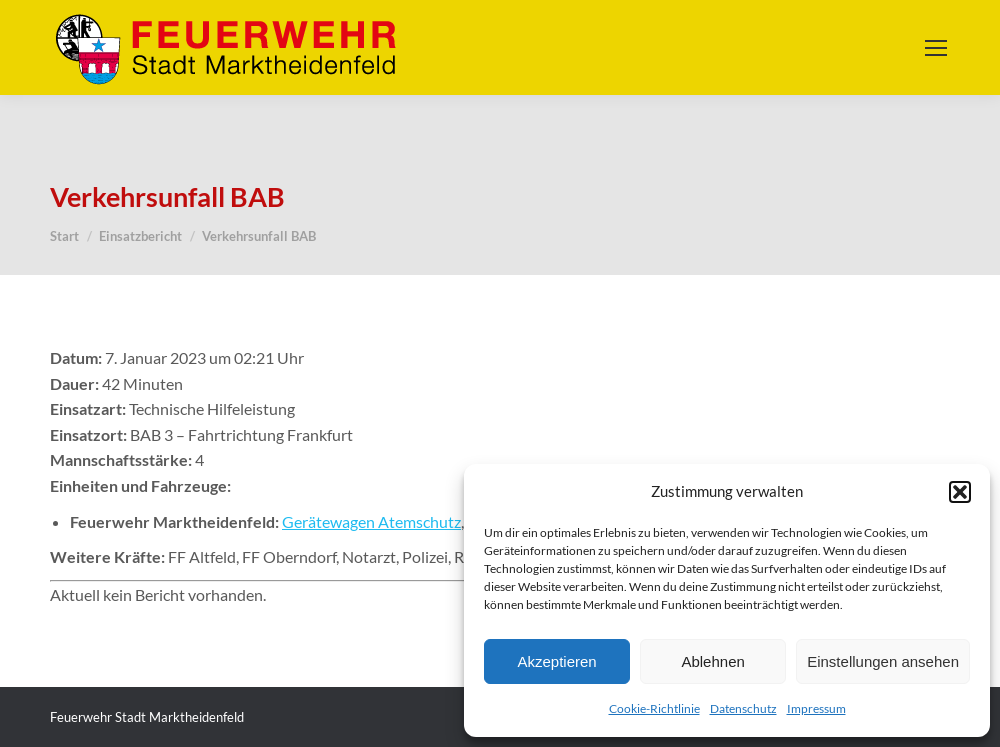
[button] (960, 492)
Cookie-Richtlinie (654, 708)
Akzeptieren (556, 661)
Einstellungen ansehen (883, 661)
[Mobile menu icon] (936, 48)
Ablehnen (712, 661)
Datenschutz (743, 708)
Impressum (816, 708)
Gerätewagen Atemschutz (371, 521)
